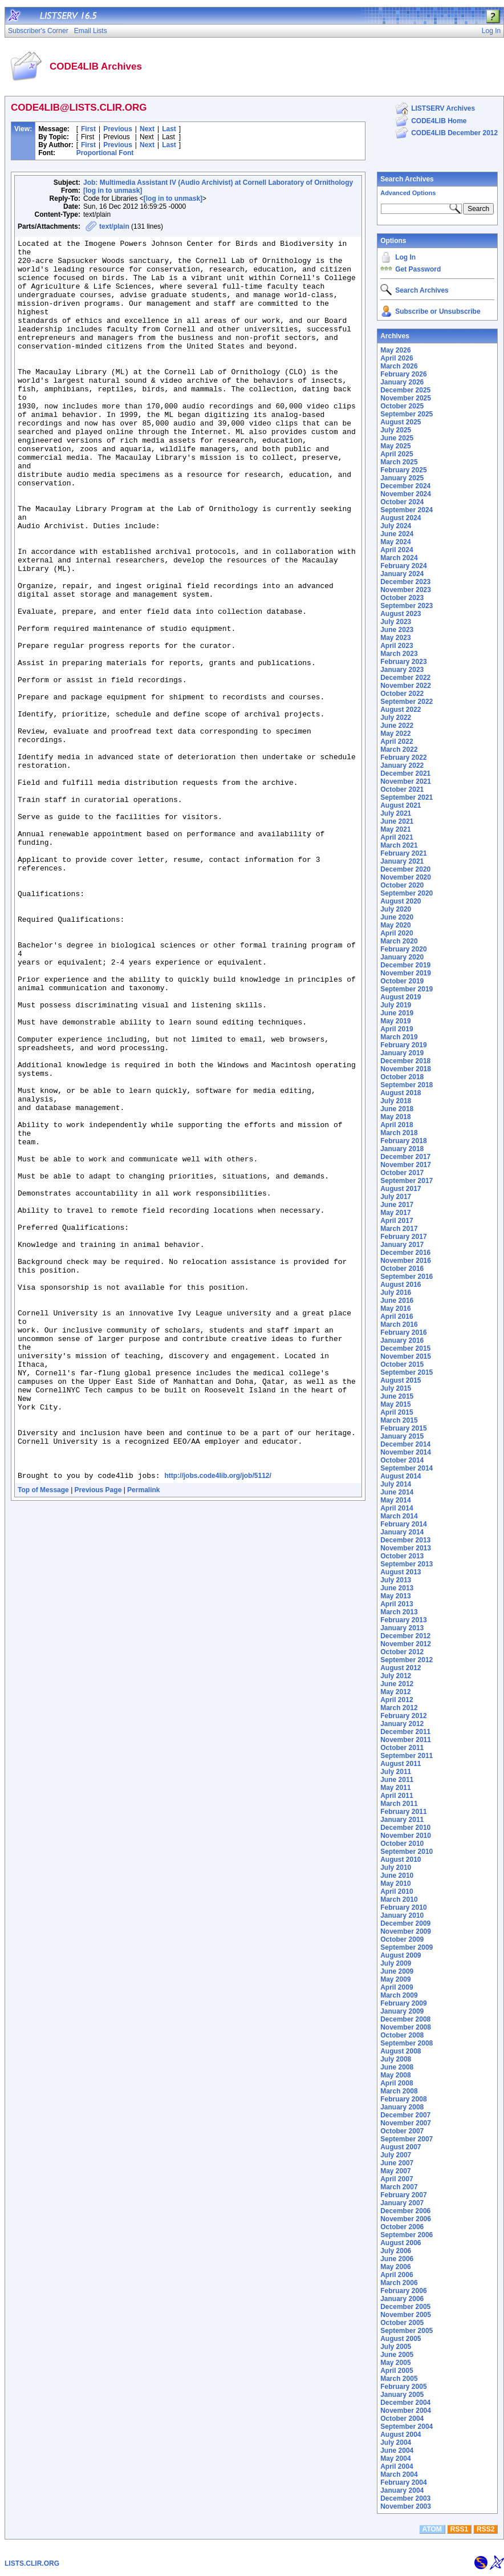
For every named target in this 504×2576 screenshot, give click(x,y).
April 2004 (396, 2466)
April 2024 (396, 550)
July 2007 (395, 2155)
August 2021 (400, 805)
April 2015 (396, 1412)
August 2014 (400, 1476)
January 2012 (402, 1724)
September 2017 (406, 1181)
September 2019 (406, 989)
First (88, 129)
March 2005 (398, 2379)
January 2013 (402, 1628)
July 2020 (395, 909)
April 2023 (396, 646)
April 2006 (396, 2275)
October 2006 (402, 2227)
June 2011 (396, 1780)
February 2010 (403, 1907)
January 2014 (402, 1532)
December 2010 (405, 1828)
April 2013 (396, 1604)
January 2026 (402, 382)
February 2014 (403, 1524)
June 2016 (396, 1301)
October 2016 (402, 1269)
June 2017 (396, 1205)
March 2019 (398, 1037)
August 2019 (400, 997)
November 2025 (405, 398)
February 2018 (403, 1141)
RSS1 (459, 2529)
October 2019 (402, 981)
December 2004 (405, 2403)
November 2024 (405, 494)
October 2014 (402, 1460)
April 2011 (396, 1796)
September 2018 (406, 1085)
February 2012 (403, 1716)
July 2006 (395, 2251)
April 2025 (396, 454)
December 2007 (405, 2115)
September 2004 (406, 2427)
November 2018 (405, 1069)
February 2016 (403, 1332)
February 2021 (403, 853)
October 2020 (402, 885)
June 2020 (396, 917)
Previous (117, 129)
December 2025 (405, 390)
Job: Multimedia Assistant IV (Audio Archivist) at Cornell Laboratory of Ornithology (218, 183)
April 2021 (396, 837)
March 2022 (398, 750)
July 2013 (395, 1580)
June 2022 (396, 726)
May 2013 (395, 1596)
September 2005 (406, 2331)
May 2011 (395, 1788)
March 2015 (398, 1420)
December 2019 (405, 965)
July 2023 (395, 622)
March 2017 (398, 1229)
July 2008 (395, 2059)
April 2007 (396, 2179)
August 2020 (400, 901)
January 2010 (402, 1915)
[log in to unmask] (112, 191)
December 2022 (405, 678)
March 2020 (398, 941)
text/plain (114, 226)
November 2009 (405, 1931)
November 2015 (405, 1356)
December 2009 (405, 1923)
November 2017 (405, 1165)
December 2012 (405, 1636)
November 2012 (405, 1644)
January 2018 (402, 1149)
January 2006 (402, 2299)
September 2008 (406, 2043)
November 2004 (405, 2411)
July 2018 (395, 1101)
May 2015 (395, 1404)
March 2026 (398, 366)
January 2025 (402, 478)
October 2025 (402, 406)
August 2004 (400, 2435)
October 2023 (402, 598)
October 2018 (402, 1077)
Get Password (418, 269)
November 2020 (405, 877)
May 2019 (395, 1021)
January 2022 (402, 765)
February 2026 (403, 374)
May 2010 (395, 1884)
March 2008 (398, 2091)
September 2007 (406, 2139)
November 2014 (405, 1452)
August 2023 (400, 614)
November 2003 (405, 2506)
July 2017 (395, 1197)
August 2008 (400, 2051)
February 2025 (403, 470)
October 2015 (402, 1364)
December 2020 (405, 869)
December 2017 (405, 1157)
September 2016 (406, 1277)
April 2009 (396, 1987)
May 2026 (395, 350)
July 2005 (395, 2347)
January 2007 (402, 2203)
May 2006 (395, 2267)
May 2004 (395, 2458)
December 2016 (405, 1253)
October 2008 (402, 2035)
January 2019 (402, 1053)
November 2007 (405, 2123)
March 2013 (398, 1612)
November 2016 (405, 1261)
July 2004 (395, 2443)
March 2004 (398, 2474)
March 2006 (398, 2283)
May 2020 (395, 925)
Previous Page (98, 1738)
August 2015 (400, 1380)
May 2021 (395, 829)
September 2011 (406, 1756)
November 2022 (405, 686)
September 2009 (406, 1947)
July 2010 (395, 1868)
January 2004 (402, 2490)
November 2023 (405, 590)
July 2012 (395, 1676)
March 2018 (398, 1133)
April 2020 (396, 933)
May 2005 (395, 2363)
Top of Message (43, 1738)
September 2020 (406, 893)
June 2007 (396, 2163)
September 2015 (406, 1372)
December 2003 (405, 2498)
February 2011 (403, 1812)
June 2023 (396, 630)
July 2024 (395, 526)
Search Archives (407, 179)
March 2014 (398, 1516)
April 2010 (396, 1891)
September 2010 (406, 1852)
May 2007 (395, 2171)
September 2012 (406, 1660)
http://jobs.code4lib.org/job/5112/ (217, 1724)
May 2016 (395, 1309)
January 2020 (402, 957)
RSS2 (485, 2529)
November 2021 (405, 781)
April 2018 (396, 1125)
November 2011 (405, 1740)
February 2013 (403, 1620)
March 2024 (398, 558)
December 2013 (405, 1540)
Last (169, 129)
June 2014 (396, 1492)
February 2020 (403, 949)
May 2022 (395, 734)
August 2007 (400, 2147)
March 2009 (398, 1995)
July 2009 (395, 1963)
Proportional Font (105, 153)
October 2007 (402, 2131)
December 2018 (405, 1061)
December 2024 (405, 486)
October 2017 (402, 1173)
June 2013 (396, 1588)
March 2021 (398, 845)
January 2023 (402, 670)
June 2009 (396, 1971)
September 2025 (406, 414)
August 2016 (400, 1285)
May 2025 (395, 446)
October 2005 (402, 2323)
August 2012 (400, 1668)
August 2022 (400, 710)
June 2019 (396, 1013)
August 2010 (400, 1860)
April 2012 (396, 1700)
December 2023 (405, 582)
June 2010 (396, 1876)
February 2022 (403, 758)
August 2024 (400, 518)
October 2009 (402, 1939)
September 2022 (406, 702)
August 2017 (400, 1189)
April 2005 (396, 2371)
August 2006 (400, 2243)
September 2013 (406, 1564)
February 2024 (403, 566)
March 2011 (398, 1804)
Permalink (143, 1738)
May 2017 (395, 1213)
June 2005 (396, 2355)
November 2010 (405, 1836)
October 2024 (402, 502)
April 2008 (396, 2083)
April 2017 (396, 1221)
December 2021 (405, 773)
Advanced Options (408, 192)
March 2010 (398, 1899)
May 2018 (395, 1117)
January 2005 (402, 2395)
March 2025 (398, 462)
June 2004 (396, 2451)
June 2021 (396, 821)
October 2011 (402, 1748)
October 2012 (402, 1652)
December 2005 (405, 2307)
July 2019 (395, 1005)
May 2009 (395, 1979)
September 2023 (406, 606)
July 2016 (395, 1293)
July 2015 (395, 1388)
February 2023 (403, 662)
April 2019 (396, 1029)
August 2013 (400, 1572)
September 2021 (406, 797)
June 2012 (396, 1684)
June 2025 (396, 438)
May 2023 (395, 638)
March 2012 (398, 1708)
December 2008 (405, 2019)
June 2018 (396, 1109)
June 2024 (396, 534)
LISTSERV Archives (443, 108)
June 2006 (396, 2259)
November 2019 (405, 973)
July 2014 (395, 1484)
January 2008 (402, 2107)
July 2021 (395, 813)
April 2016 (396, 1317)
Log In (405, 257)
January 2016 (402, 1340)
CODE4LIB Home (438, 121)
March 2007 (398, 2187)
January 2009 (402, 2011)
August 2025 (400, 422)
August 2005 (400, 2339)
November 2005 (405, 2315)
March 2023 (398, 654)
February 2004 (403, 2482)
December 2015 (405, 1348)
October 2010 (402, 1844)
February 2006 (403, 2291)
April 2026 (396, 358)
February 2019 (403, 1045)
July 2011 (395, 1772)
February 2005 (403, 2387)
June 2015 (396, 1396)
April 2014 (396, 1508)
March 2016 (398, 1324)
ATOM (432, 2529)
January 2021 (402, 861)
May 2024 (395, 542)
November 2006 (405, 2219)
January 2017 (402, 1245)
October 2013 (402, 1556)
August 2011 (400, 1764)
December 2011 (405, 1732)
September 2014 (406, 1468)
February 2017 (403, 1237)
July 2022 (395, 718)
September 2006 (406, 2235)
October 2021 (402, 789)
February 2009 (403, 2003)
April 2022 (396, 742)
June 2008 (396, 2067)
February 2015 (403, 1428)
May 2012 (395, 1692)
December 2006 (405, 2211)
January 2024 (402, 574)
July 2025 (395, 430)
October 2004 (402, 2419)
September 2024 (406, 510)
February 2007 (403, 2195)
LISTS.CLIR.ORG (32, 2563)
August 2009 (400, 1955)
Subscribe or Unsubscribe (437, 311)
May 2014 (395, 1500)
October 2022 (402, 694)
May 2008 (395, 2075)
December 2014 (405, 1444)
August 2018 (400, 1093)
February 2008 (403, 2099)
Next (147, 129)
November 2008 (405, 2027)
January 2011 (402, 1820)
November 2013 (405, 1548)
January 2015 (402, 1436)
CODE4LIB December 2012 (454, 133)
